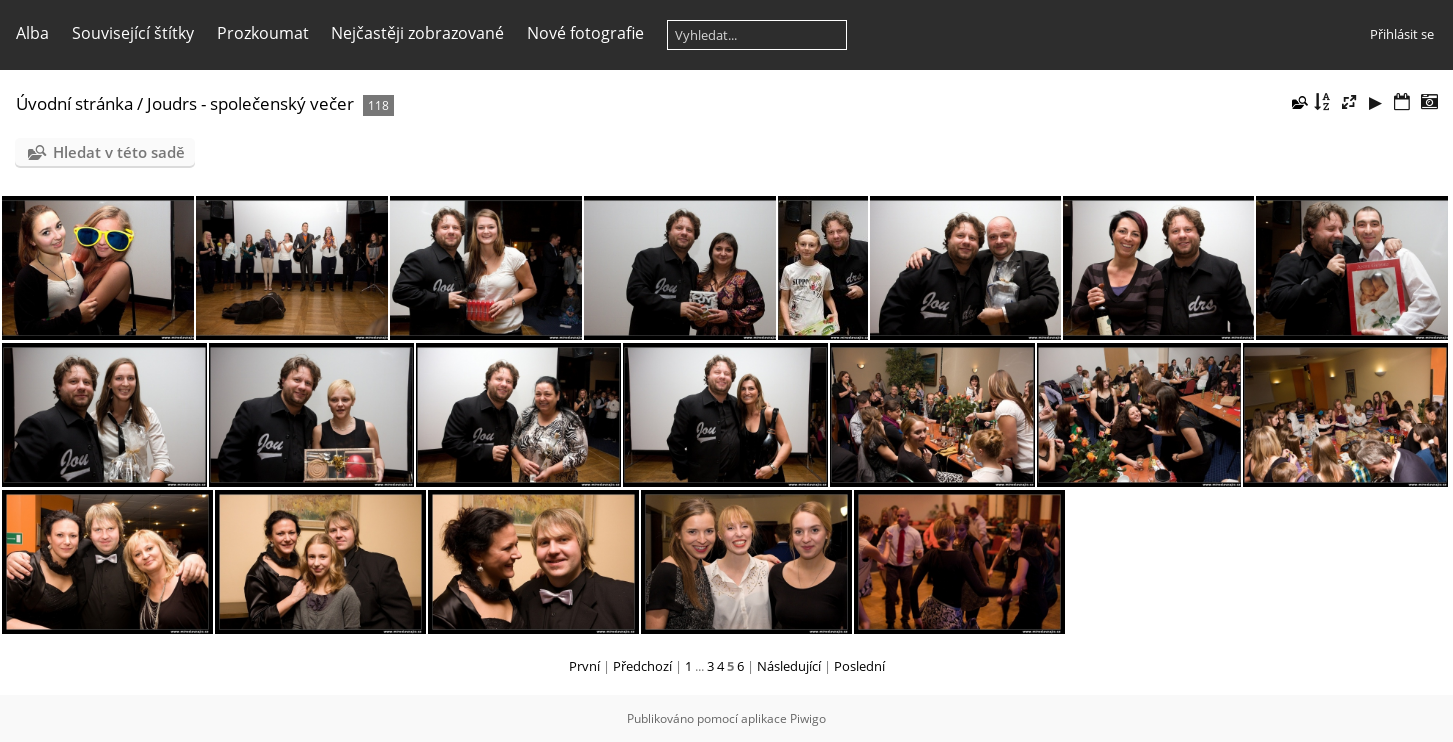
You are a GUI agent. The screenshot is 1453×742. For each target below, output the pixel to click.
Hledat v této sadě (119, 152)
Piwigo (808, 718)
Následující (789, 666)
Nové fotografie (585, 33)
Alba (32, 33)
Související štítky (133, 33)
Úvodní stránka (74, 103)
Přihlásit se (1402, 34)
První (584, 666)
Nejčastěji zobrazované (417, 33)
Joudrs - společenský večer (250, 103)
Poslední (859, 666)
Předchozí (642, 666)
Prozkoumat (263, 33)
